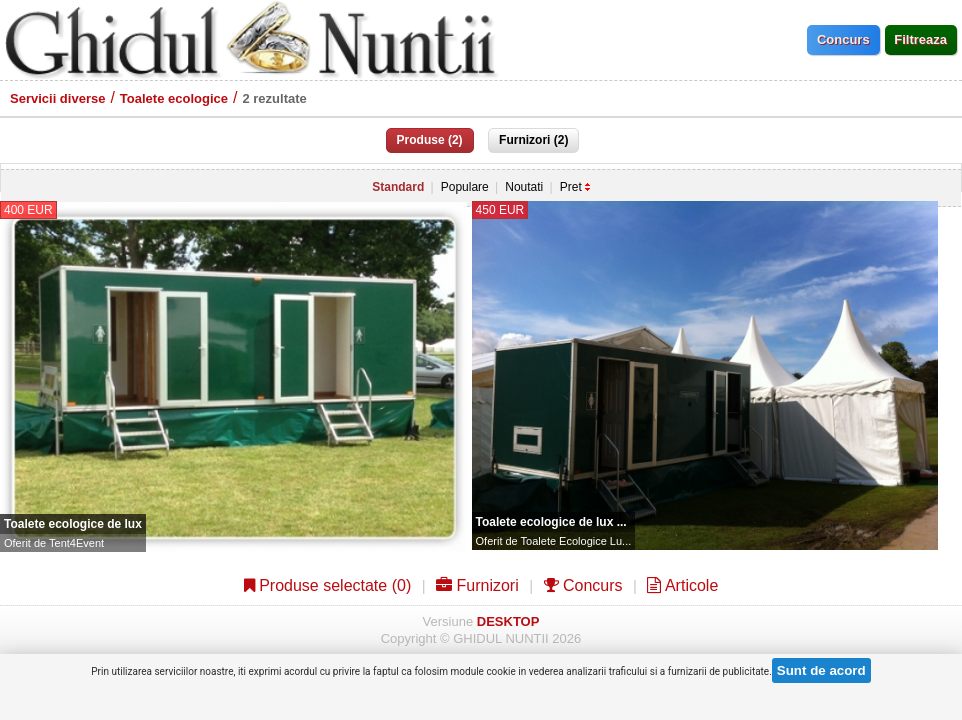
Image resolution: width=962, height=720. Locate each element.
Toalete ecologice (174, 98)
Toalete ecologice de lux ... (551, 522)
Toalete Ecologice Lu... (576, 541)
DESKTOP (508, 621)
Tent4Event (76, 543)
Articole (682, 585)
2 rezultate (274, 98)
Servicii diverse (57, 98)
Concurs (583, 585)
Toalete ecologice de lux (73, 524)
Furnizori (477, 585)
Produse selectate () (328, 585)
